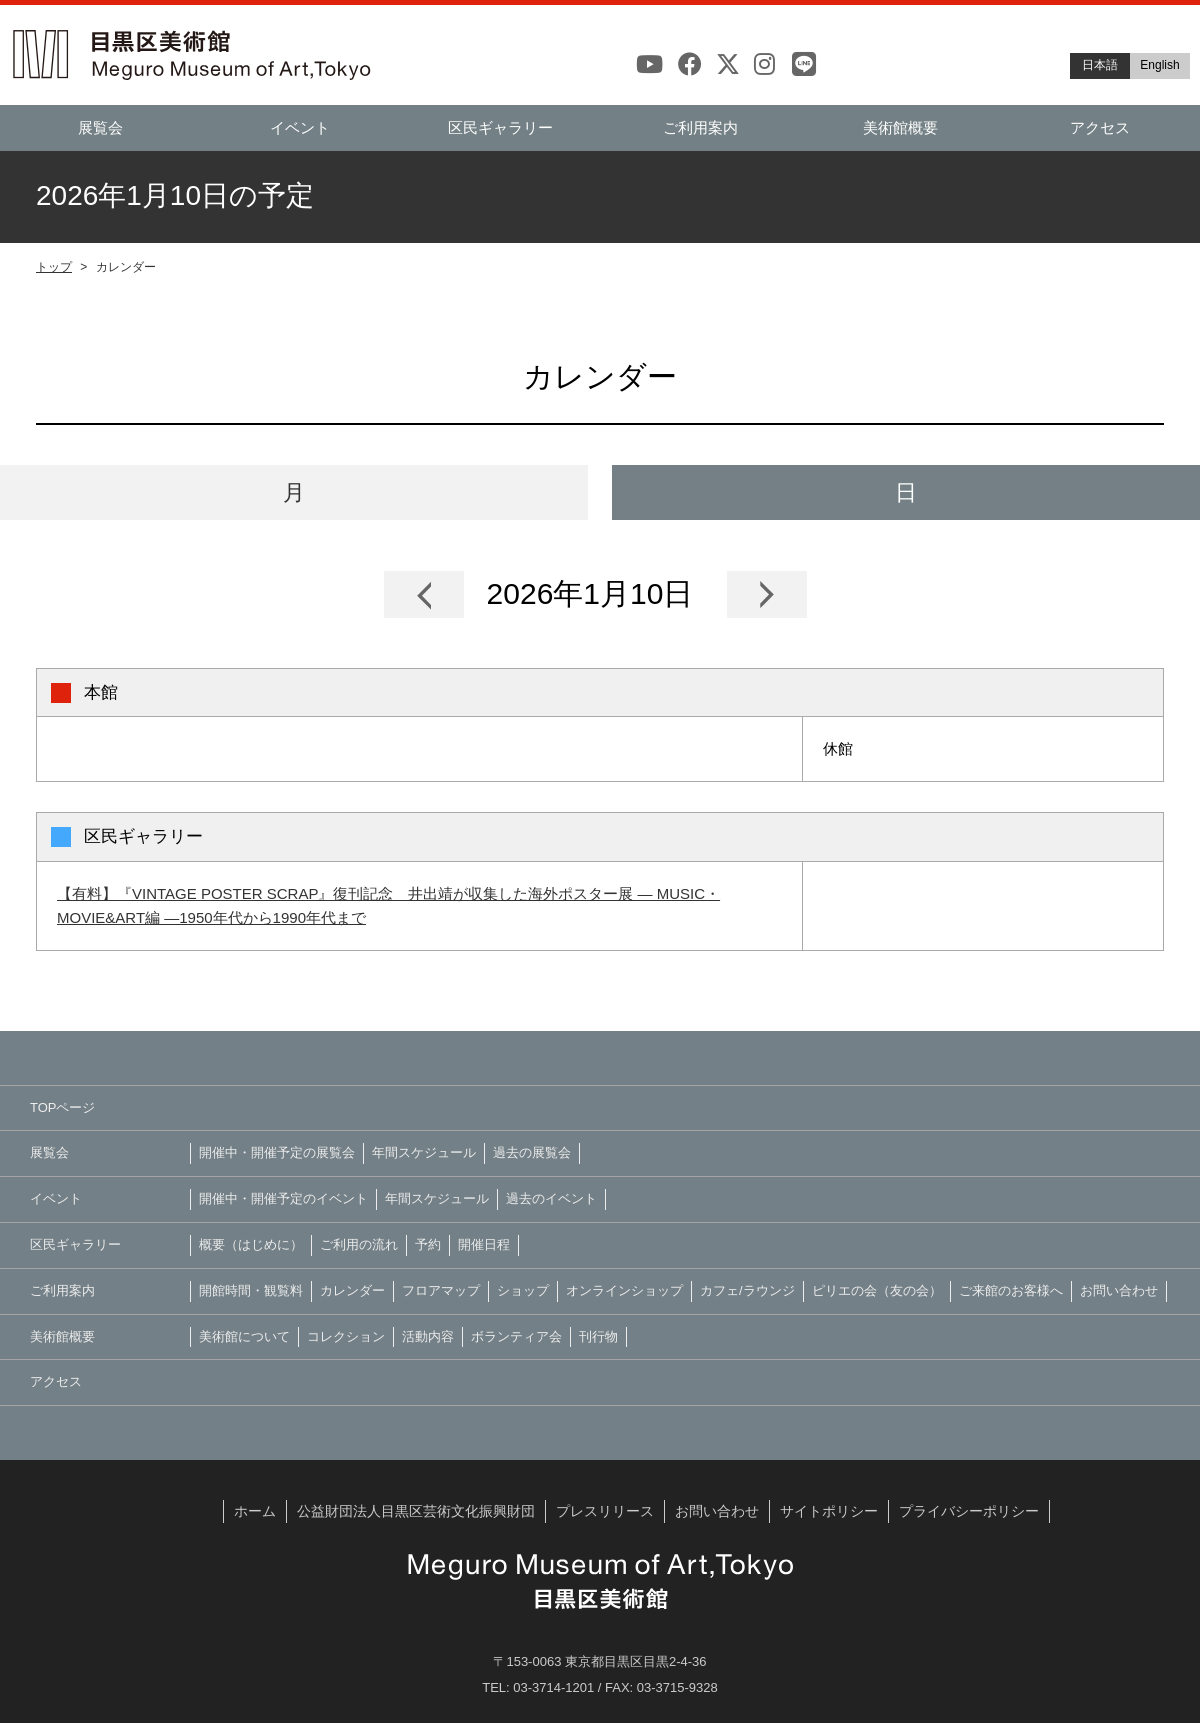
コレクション (346, 1336)
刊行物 (598, 1336)
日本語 (1100, 65)
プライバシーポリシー (969, 1511)
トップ (54, 267)
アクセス (1100, 127)
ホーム (255, 1511)
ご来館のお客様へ (1011, 1290)
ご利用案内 (700, 127)
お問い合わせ (1119, 1290)
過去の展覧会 (532, 1152)
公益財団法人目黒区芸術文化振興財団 (416, 1511)
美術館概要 (900, 127)
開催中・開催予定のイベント (283, 1198)
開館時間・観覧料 (251, 1290)
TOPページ (63, 1107)
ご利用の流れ (359, 1244)
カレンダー (352, 1290)
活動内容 (428, 1336)
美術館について (244, 1336)
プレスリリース (605, 1511)
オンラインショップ (624, 1290)
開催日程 (484, 1244)
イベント (300, 127)
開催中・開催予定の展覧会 (277, 1152)
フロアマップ (441, 1290)
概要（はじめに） (251, 1244)
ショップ (523, 1290)
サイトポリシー (829, 1511)
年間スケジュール (424, 1152)
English (1159, 65)
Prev (424, 594)
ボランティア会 (516, 1336)
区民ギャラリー (500, 127)
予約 (428, 1244)
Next (767, 594)
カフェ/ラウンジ (747, 1290)
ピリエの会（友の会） (877, 1290)
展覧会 (100, 127)
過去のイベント (551, 1198)
